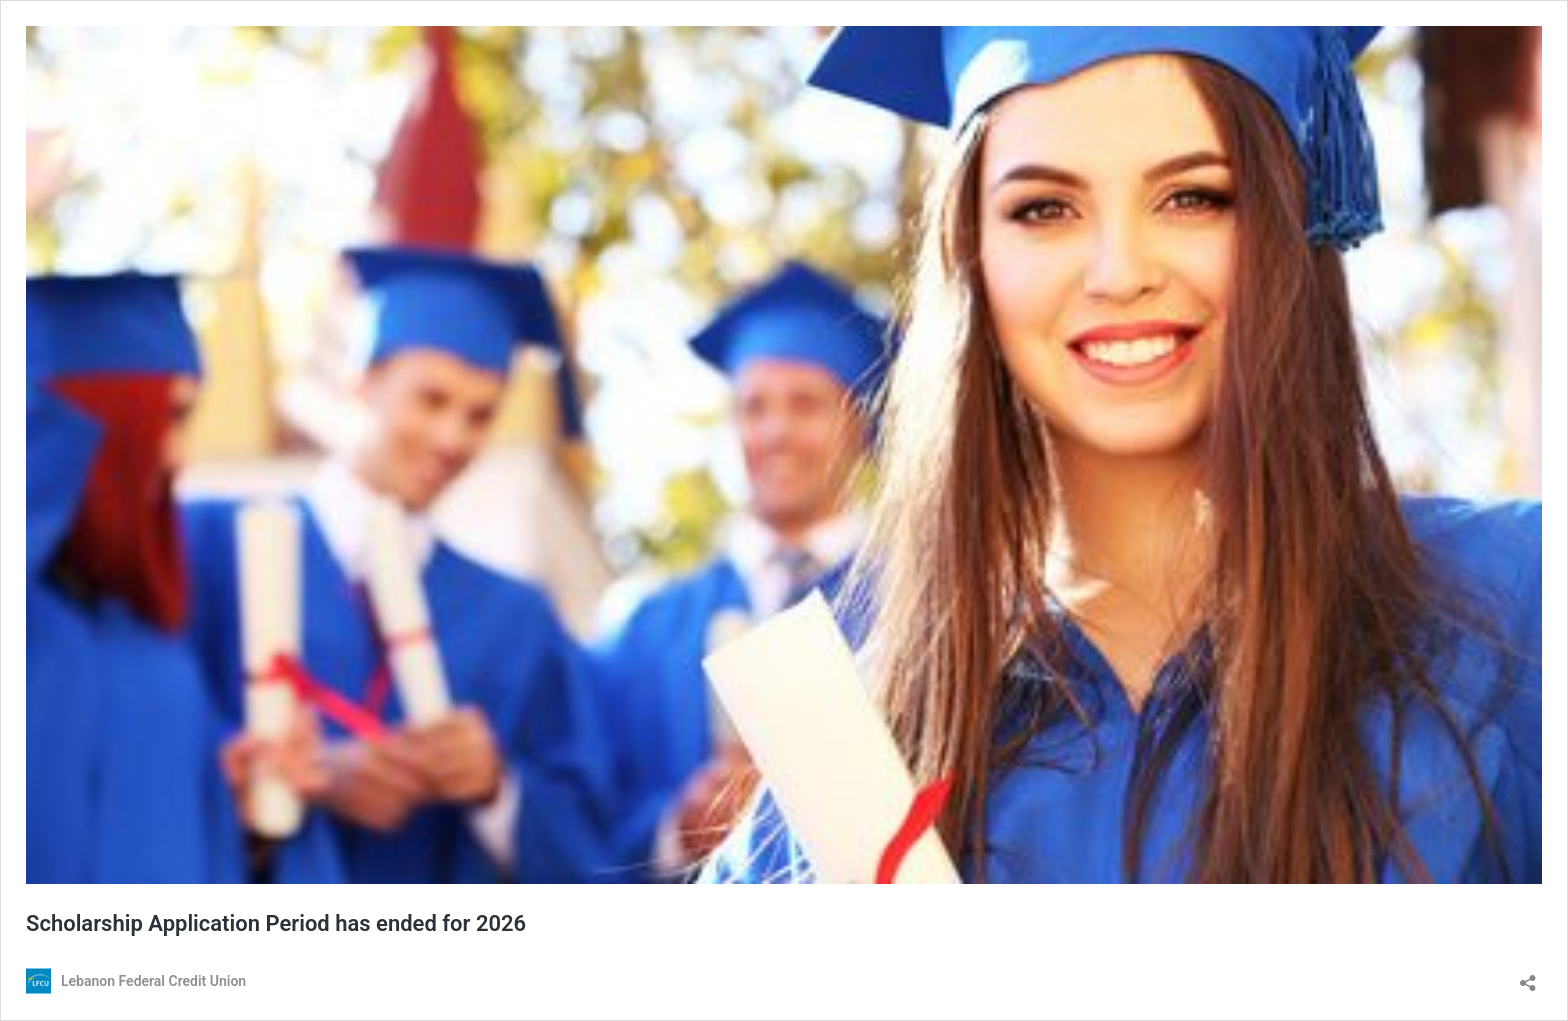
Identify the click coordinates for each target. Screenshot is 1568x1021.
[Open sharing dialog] (1528, 976)
